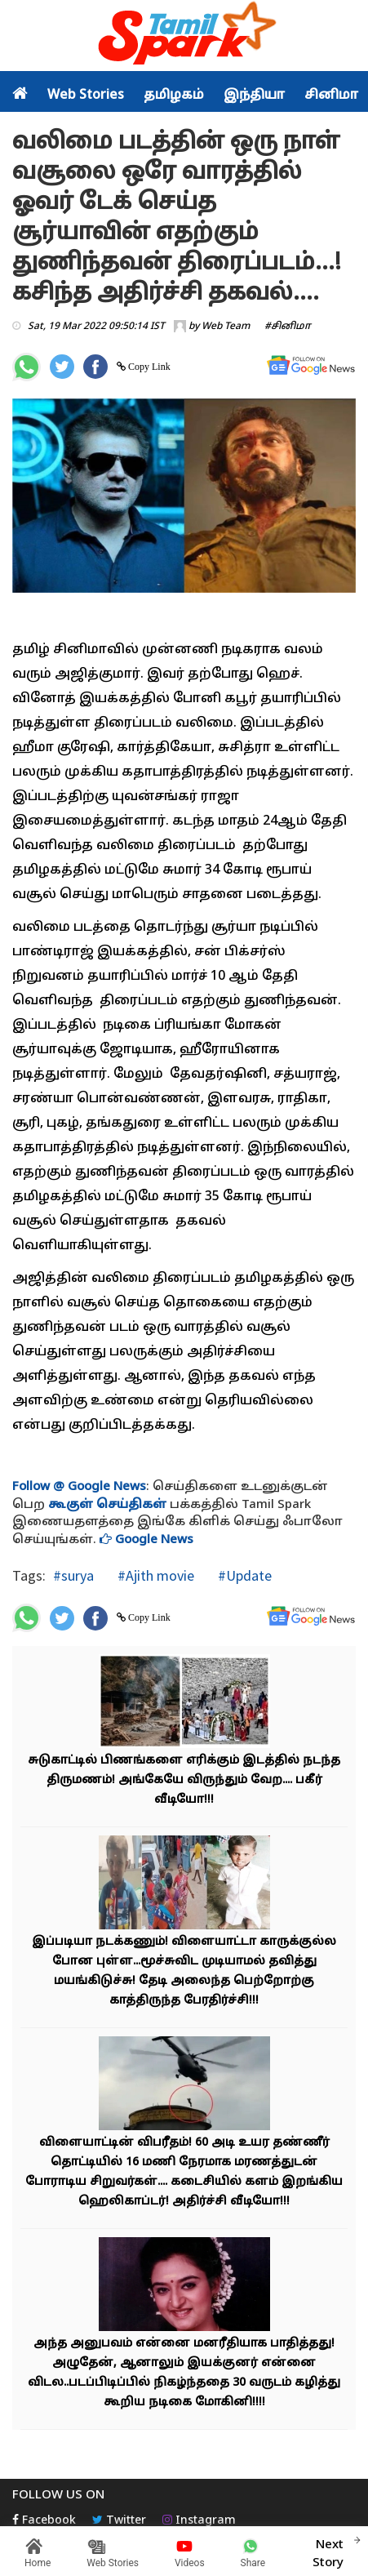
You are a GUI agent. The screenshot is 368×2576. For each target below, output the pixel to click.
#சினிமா (287, 326)
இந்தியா (254, 95)
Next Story (328, 2551)
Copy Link (148, 366)
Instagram (199, 2521)
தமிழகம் (174, 95)
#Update (243, 1575)
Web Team (226, 326)
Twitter (119, 2521)
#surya (73, 1575)
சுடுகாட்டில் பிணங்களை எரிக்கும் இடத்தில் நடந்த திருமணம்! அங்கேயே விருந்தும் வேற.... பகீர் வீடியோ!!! (184, 1780)
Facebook (44, 2521)
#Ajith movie (154, 1575)
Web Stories (85, 95)
